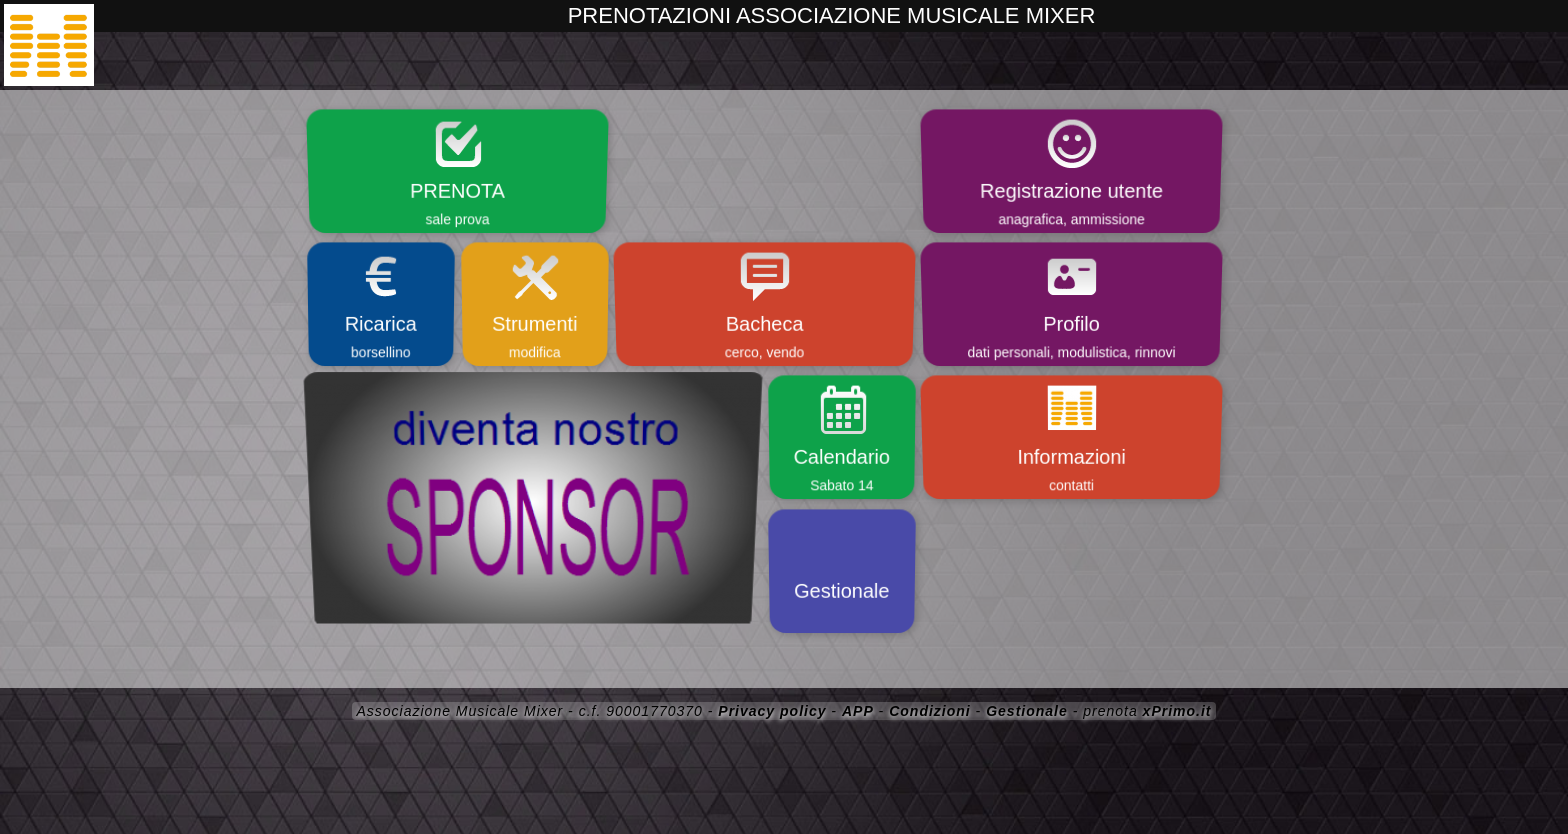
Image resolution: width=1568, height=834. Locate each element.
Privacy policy (772, 711)
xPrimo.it (1177, 711)
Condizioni (930, 711)
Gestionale (1027, 711)
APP (858, 711)
